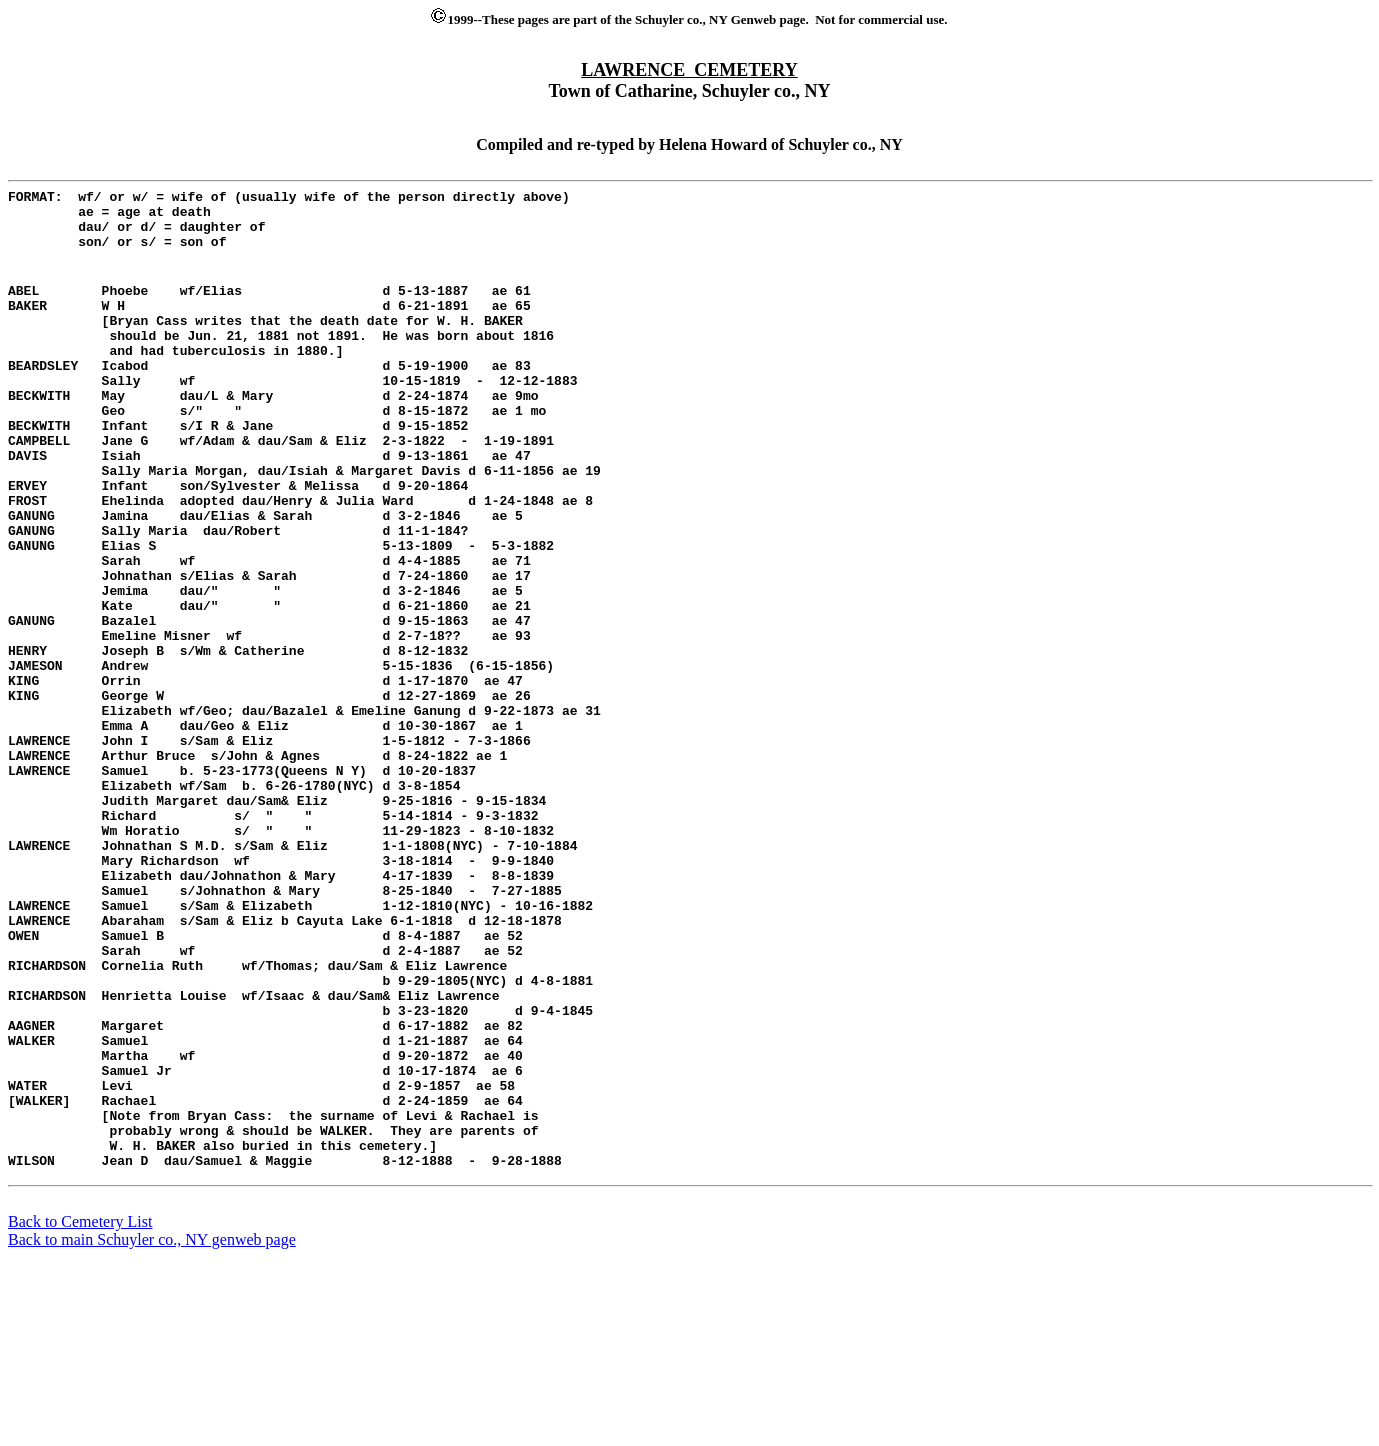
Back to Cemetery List (80, 1410)
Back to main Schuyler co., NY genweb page (152, 1428)
